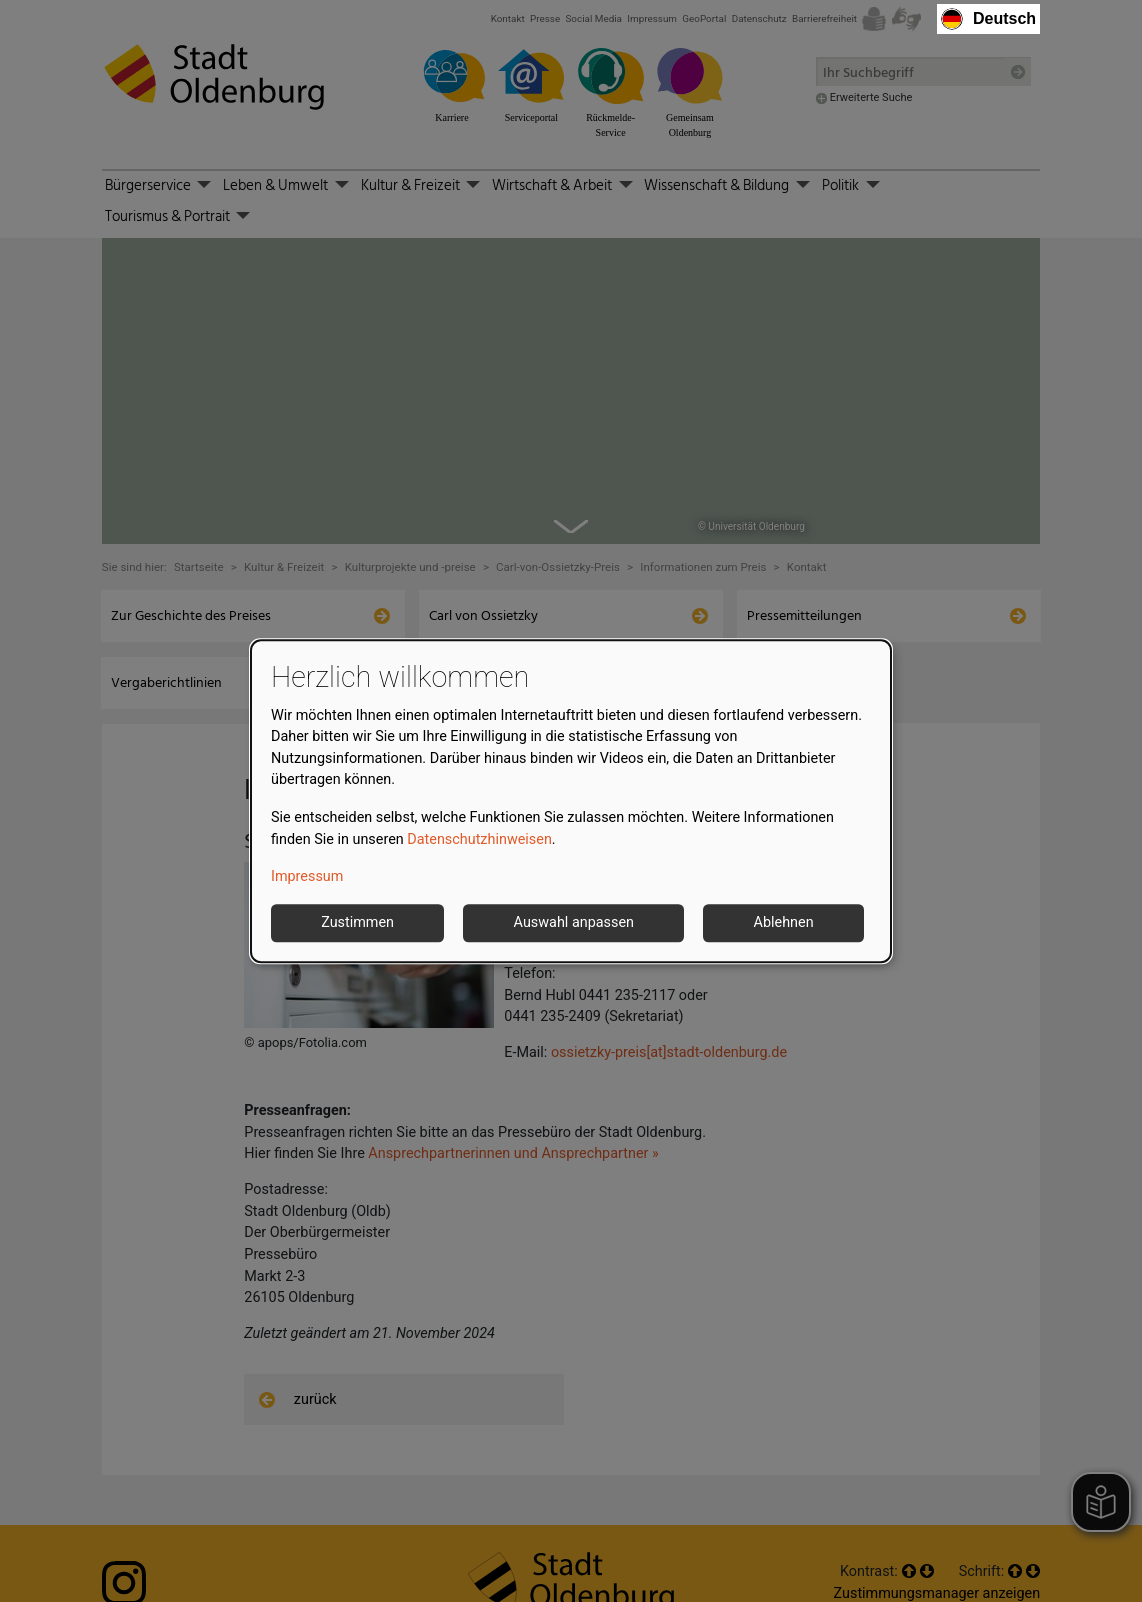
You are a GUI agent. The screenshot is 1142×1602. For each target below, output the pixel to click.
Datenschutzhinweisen (479, 839)
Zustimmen (357, 922)
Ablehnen (784, 922)
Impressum (307, 877)
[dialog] (571, 801)
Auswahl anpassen (574, 922)
